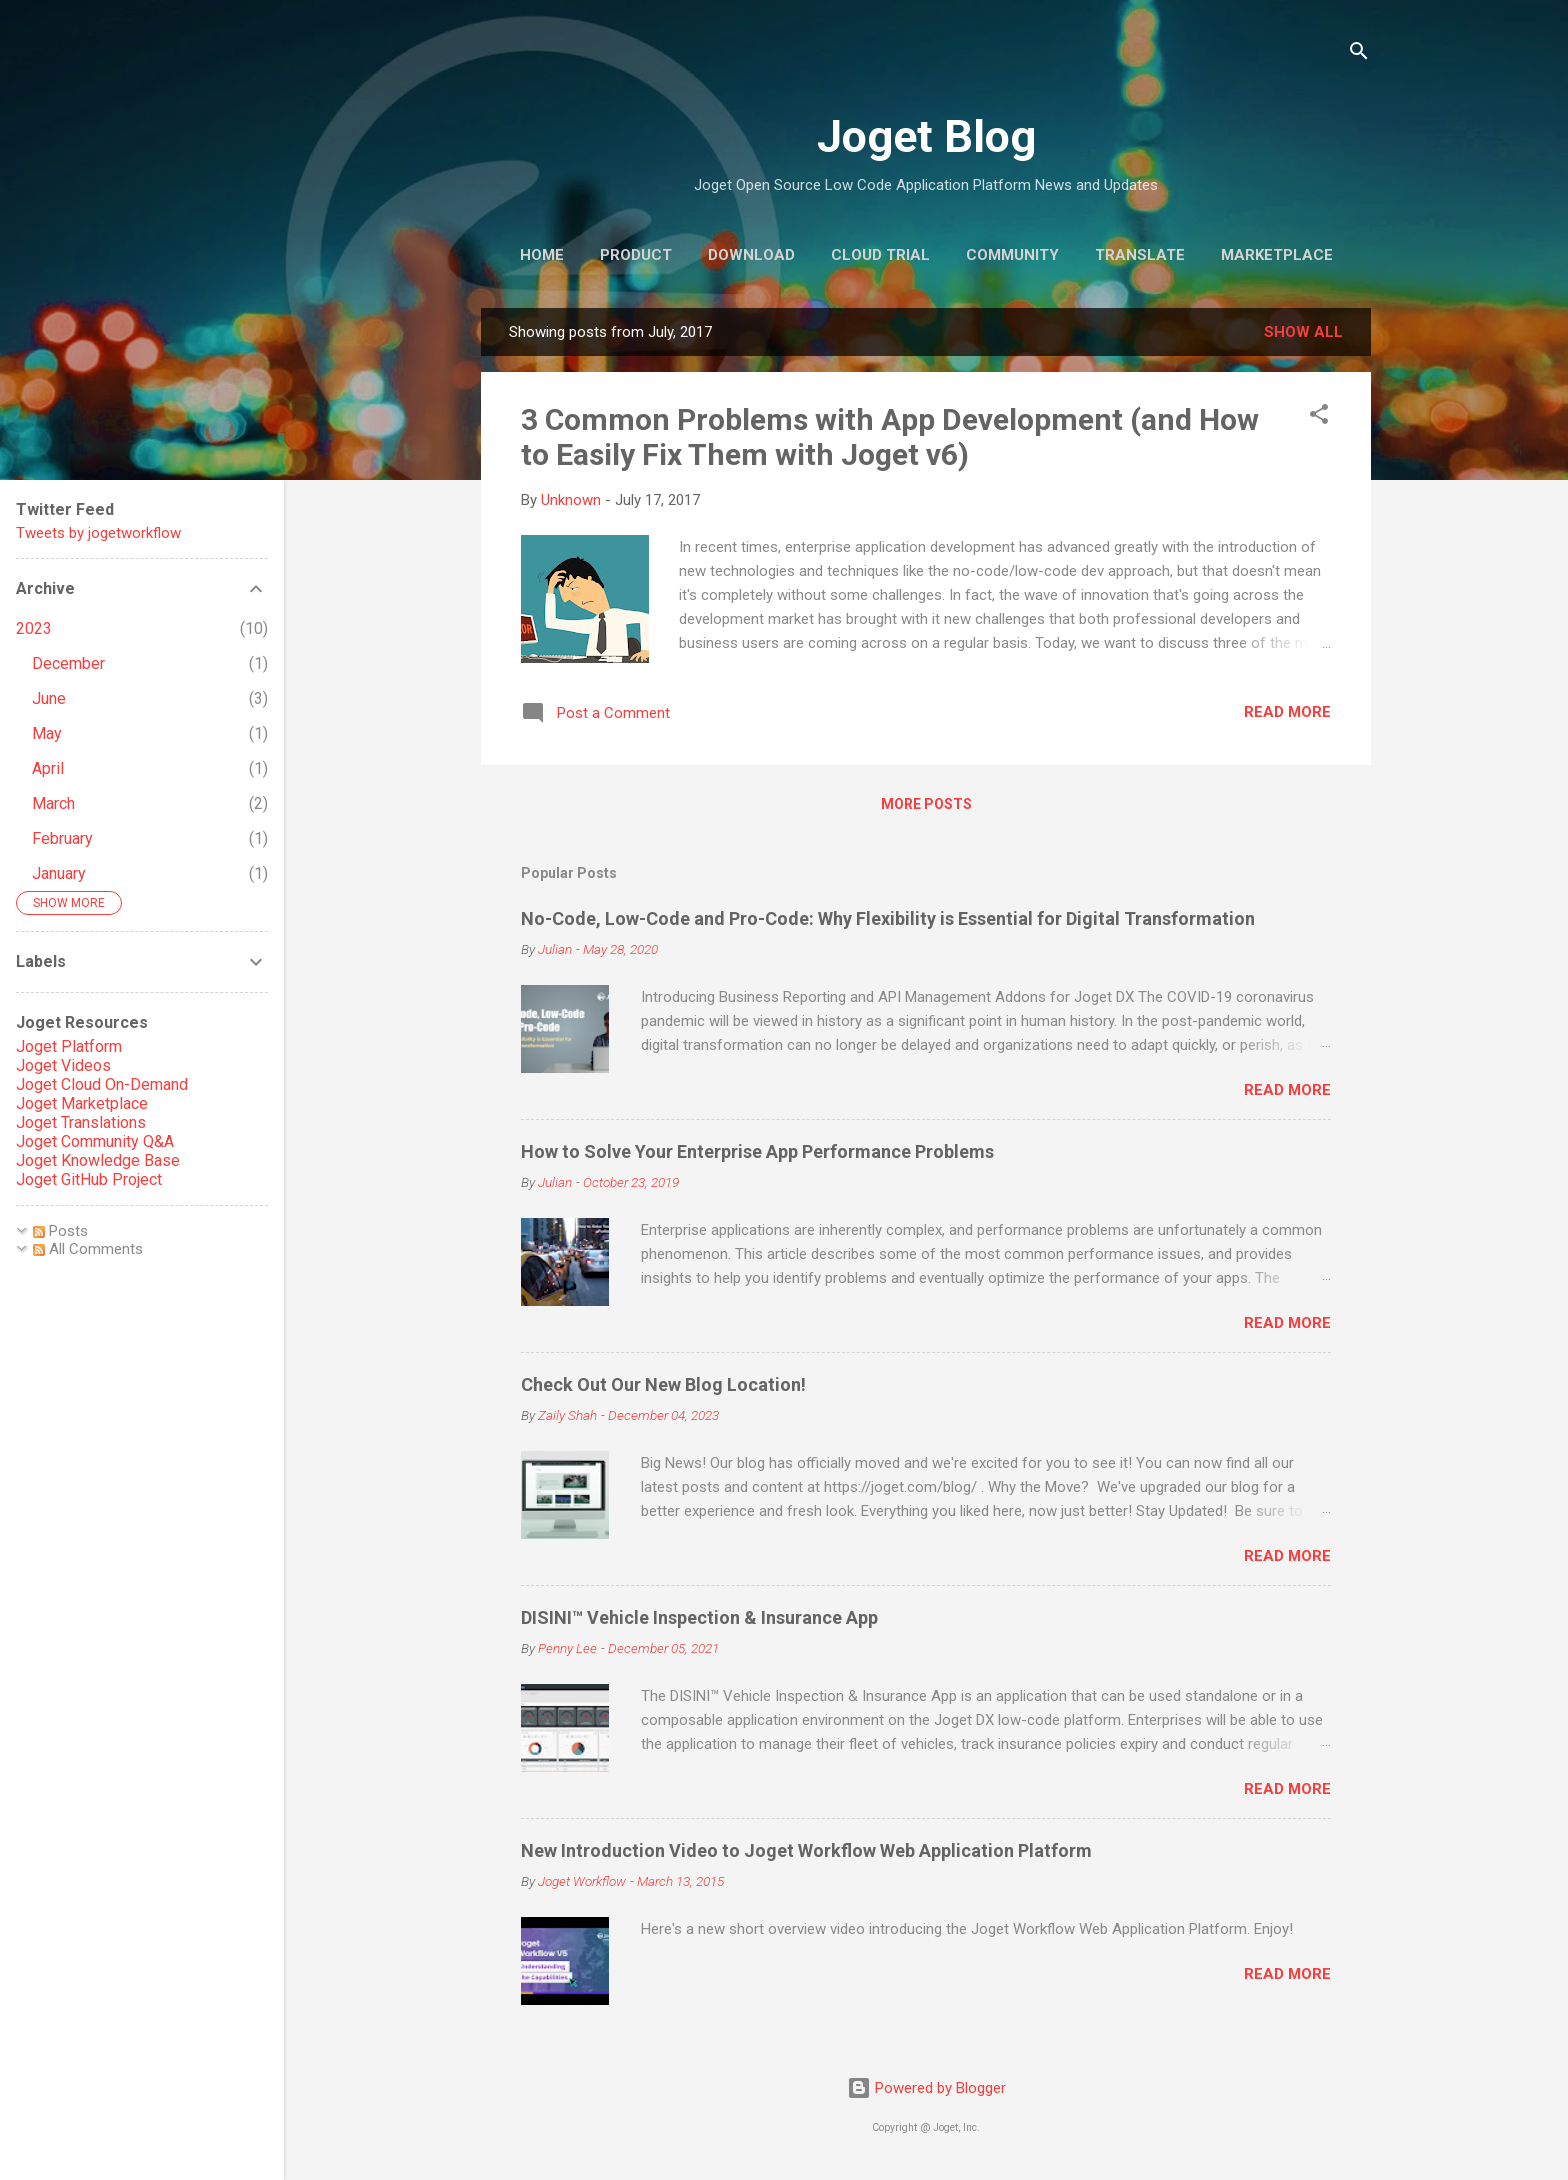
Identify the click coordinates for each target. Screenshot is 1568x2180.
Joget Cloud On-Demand (102, 1084)
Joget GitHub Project (89, 1179)
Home (542, 255)
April (48, 768)
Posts (60, 1231)
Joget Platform (69, 1046)
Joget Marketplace (82, 1103)
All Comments (88, 1249)
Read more (1287, 712)
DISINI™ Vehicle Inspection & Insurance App (699, 1617)
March (53, 803)
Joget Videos (63, 1065)
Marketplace (1277, 255)
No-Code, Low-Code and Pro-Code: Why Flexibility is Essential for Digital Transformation (888, 918)
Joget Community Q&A (95, 1141)
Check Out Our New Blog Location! (663, 1384)
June (49, 698)
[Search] (1359, 54)
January (59, 873)
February (62, 838)
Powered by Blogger (926, 2088)
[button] (1319, 417)
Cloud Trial (880, 255)
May (47, 733)
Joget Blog (926, 136)
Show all (1303, 332)
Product (636, 255)
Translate (1140, 255)
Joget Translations (81, 1122)
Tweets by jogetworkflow (98, 533)
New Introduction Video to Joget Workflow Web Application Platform (806, 1850)
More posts (926, 804)
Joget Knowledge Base (98, 1160)
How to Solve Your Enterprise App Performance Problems (757, 1151)
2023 (34, 628)
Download (751, 255)
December (68, 663)
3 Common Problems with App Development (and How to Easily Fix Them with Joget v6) (890, 437)
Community (1012, 255)
